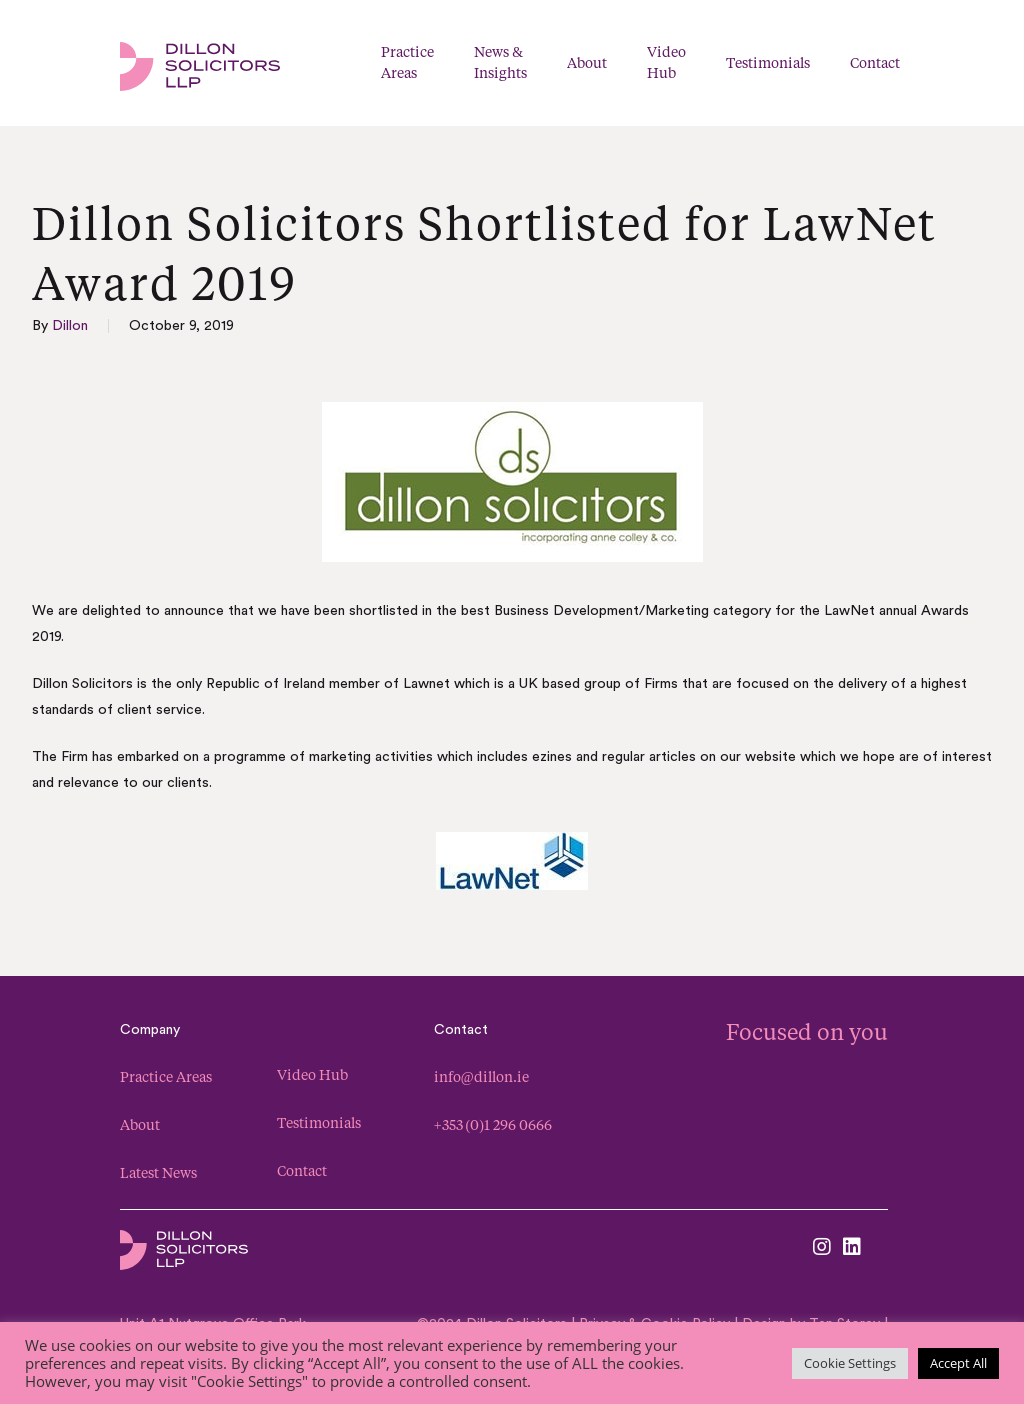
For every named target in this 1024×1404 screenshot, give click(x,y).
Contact (302, 1170)
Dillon (70, 326)
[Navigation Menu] (1002, 63)
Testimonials (319, 1122)
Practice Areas (166, 1076)
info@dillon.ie (481, 1076)
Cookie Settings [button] (850, 1363)
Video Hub (312, 1074)
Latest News (158, 1172)
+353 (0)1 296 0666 (493, 1124)
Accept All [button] (958, 1363)
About (140, 1124)
